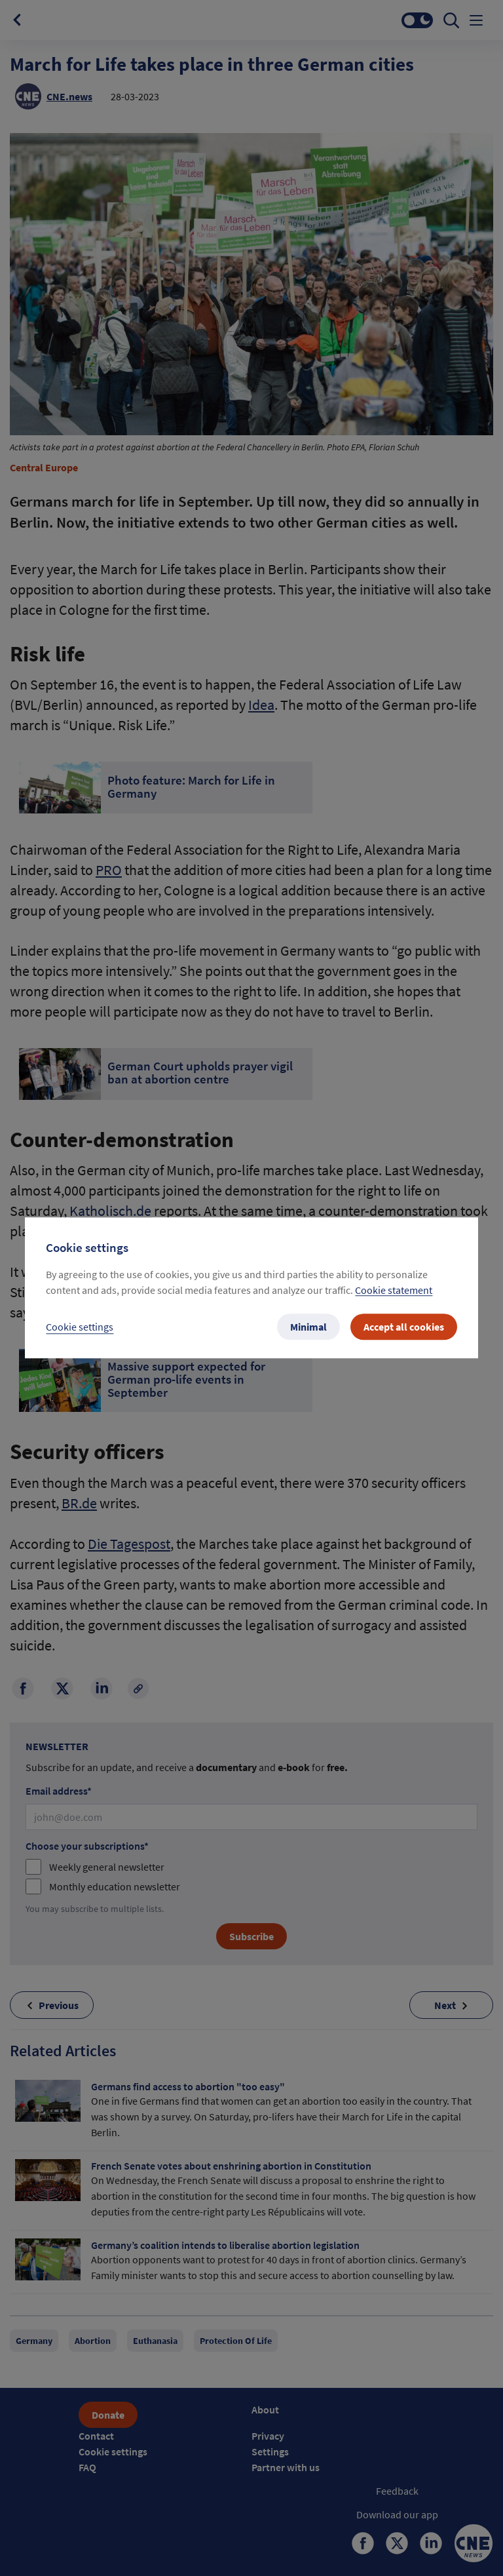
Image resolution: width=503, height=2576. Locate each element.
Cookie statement (393, 1290)
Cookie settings (79, 1327)
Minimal (308, 1327)
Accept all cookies (403, 1327)
